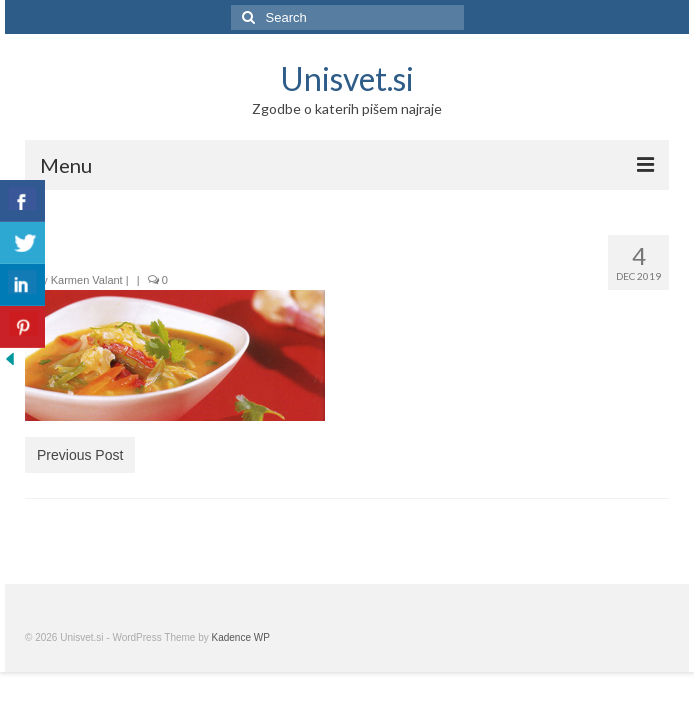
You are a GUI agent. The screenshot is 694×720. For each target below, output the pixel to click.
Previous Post (80, 455)
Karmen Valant (87, 280)
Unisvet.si (347, 78)
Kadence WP (241, 637)
